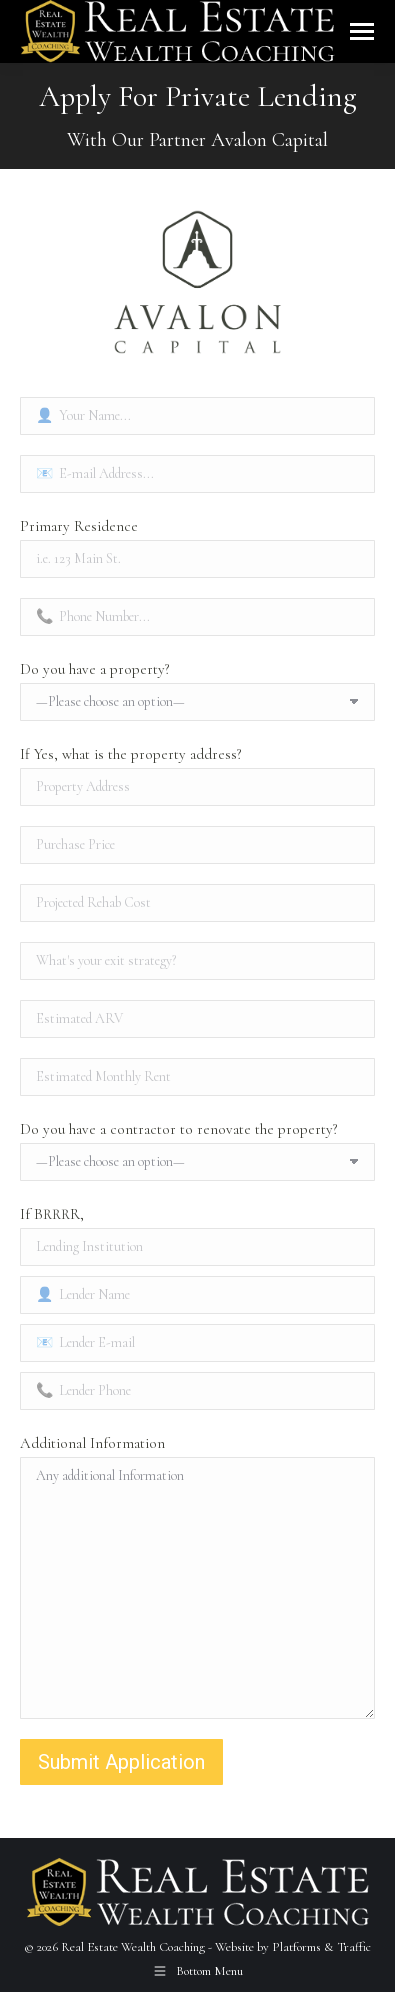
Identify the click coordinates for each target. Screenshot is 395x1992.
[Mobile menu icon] (362, 31)
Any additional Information (197, 1588)
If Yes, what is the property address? (131, 754)
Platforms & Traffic (321, 1947)
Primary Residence (79, 526)
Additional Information (92, 1443)
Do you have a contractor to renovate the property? (179, 1129)
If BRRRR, (52, 1214)
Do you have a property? (95, 669)
